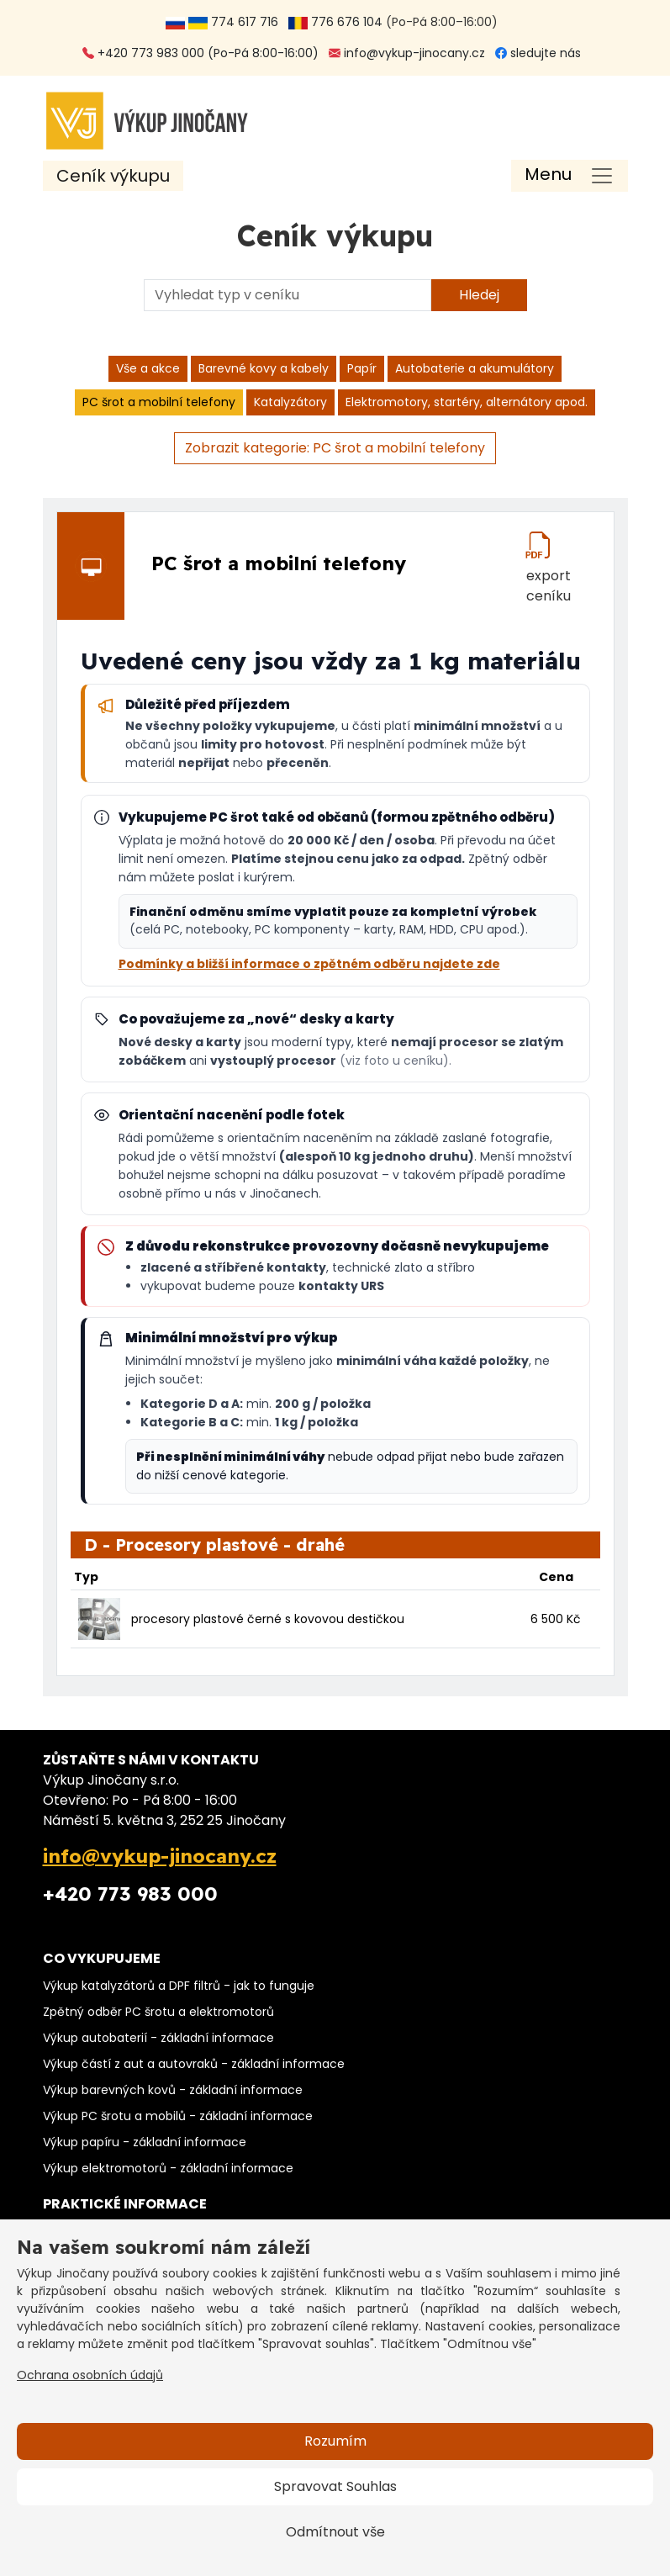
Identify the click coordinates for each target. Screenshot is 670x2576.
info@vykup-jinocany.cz (407, 53)
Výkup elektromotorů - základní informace (168, 2168)
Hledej (479, 294)
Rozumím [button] (335, 2441)
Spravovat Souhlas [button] (335, 2486)
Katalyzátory (290, 402)
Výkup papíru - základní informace (144, 2142)
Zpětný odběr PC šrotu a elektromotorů (158, 2011)
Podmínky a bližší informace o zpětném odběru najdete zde (309, 963)
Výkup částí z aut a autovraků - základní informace (194, 2063)
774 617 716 (225, 21)
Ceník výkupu (113, 176)
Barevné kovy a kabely (263, 368)
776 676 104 (335, 21)
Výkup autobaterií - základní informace (158, 2037)
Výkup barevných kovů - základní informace (173, 2089)
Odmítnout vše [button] (335, 2532)
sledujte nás (538, 53)
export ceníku (548, 573)
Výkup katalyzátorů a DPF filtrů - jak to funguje (178, 1985)
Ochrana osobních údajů (90, 2375)
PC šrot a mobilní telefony (158, 402)
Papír (362, 368)
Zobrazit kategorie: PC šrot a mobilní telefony (335, 448)
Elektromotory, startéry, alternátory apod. (467, 402)
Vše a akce (148, 368)
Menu (548, 174)
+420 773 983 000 (130, 1893)
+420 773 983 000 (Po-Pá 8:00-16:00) (200, 53)
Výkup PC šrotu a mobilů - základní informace (178, 2116)
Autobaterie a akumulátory (474, 368)
